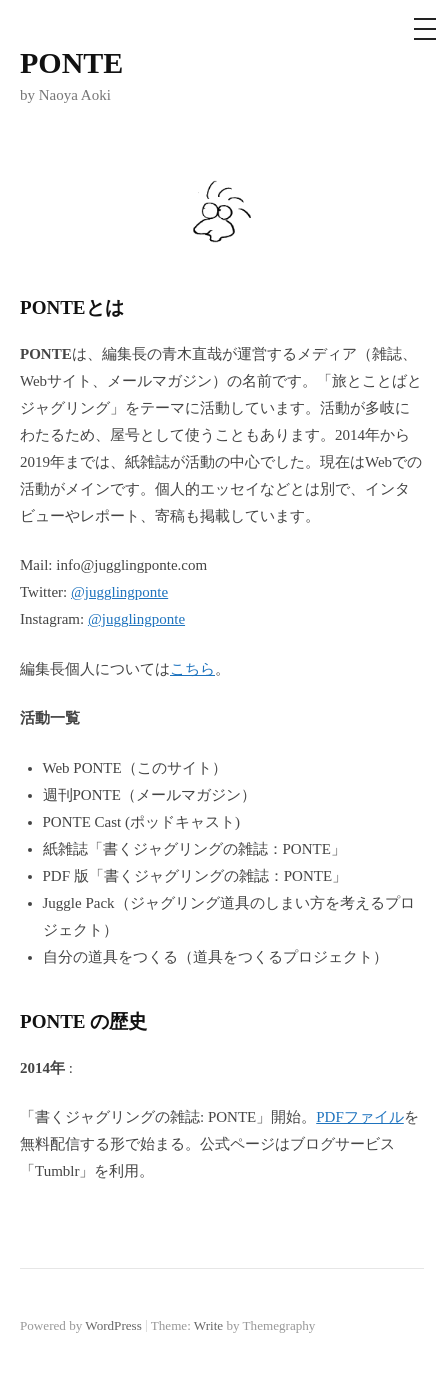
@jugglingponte (119, 592)
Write (208, 1325)
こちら (192, 669)
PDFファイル (360, 1117)
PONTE (71, 62)
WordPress (113, 1325)
